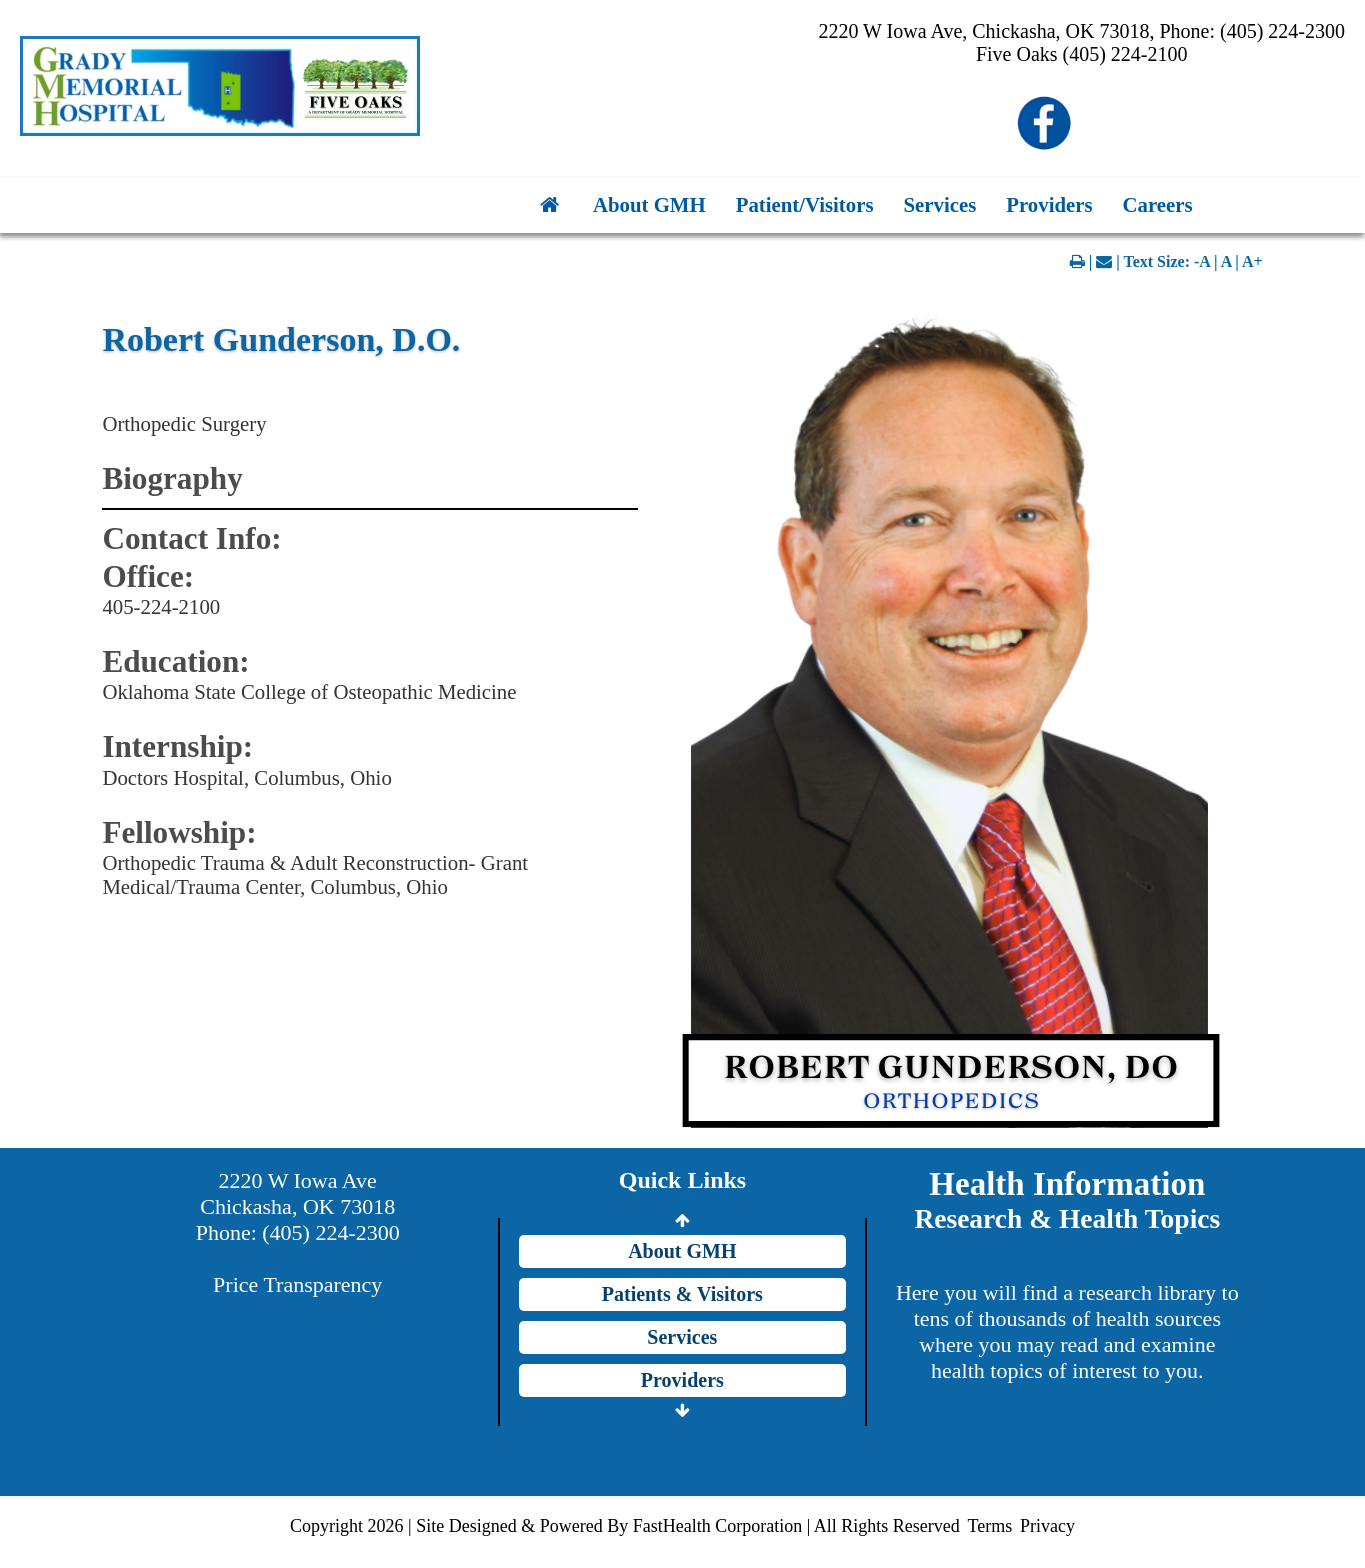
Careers (1158, 204)
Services (940, 204)
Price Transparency (297, 1284)
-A (1202, 261)
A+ (1252, 261)
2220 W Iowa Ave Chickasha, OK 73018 (297, 1193)
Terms (989, 1526)
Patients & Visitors (682, 1294)
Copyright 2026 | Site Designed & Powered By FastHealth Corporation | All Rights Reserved (625, 1526)
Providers (1049, 204)
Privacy (1047, 1526)
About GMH (649, 204)
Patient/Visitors (805, 204)
